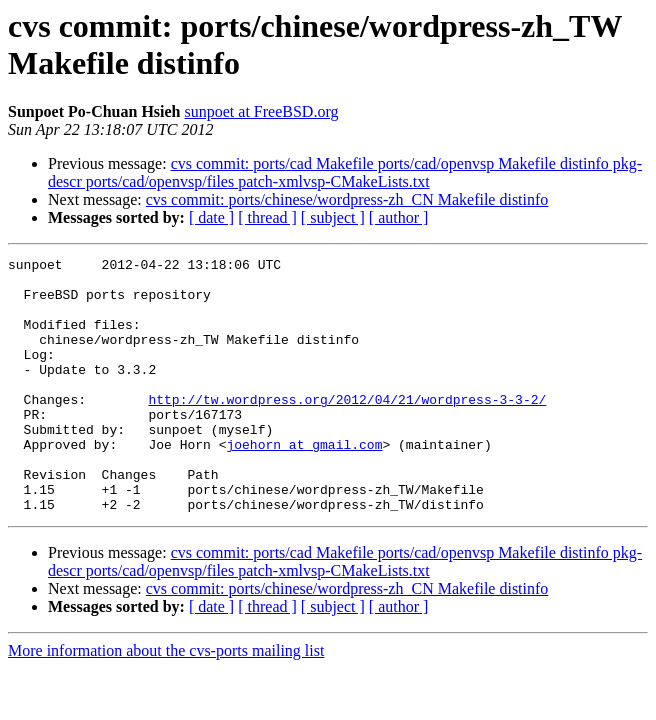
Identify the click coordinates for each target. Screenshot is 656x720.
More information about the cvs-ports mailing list (166, 701)
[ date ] (211, 217)
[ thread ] (267, 217)
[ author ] (399, 217)
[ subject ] (333, 217)
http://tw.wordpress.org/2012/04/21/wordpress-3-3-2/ (347, 429)
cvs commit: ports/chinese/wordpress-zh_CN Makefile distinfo (347, 199)
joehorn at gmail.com (304, 483)
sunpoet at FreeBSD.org (262, 111)
